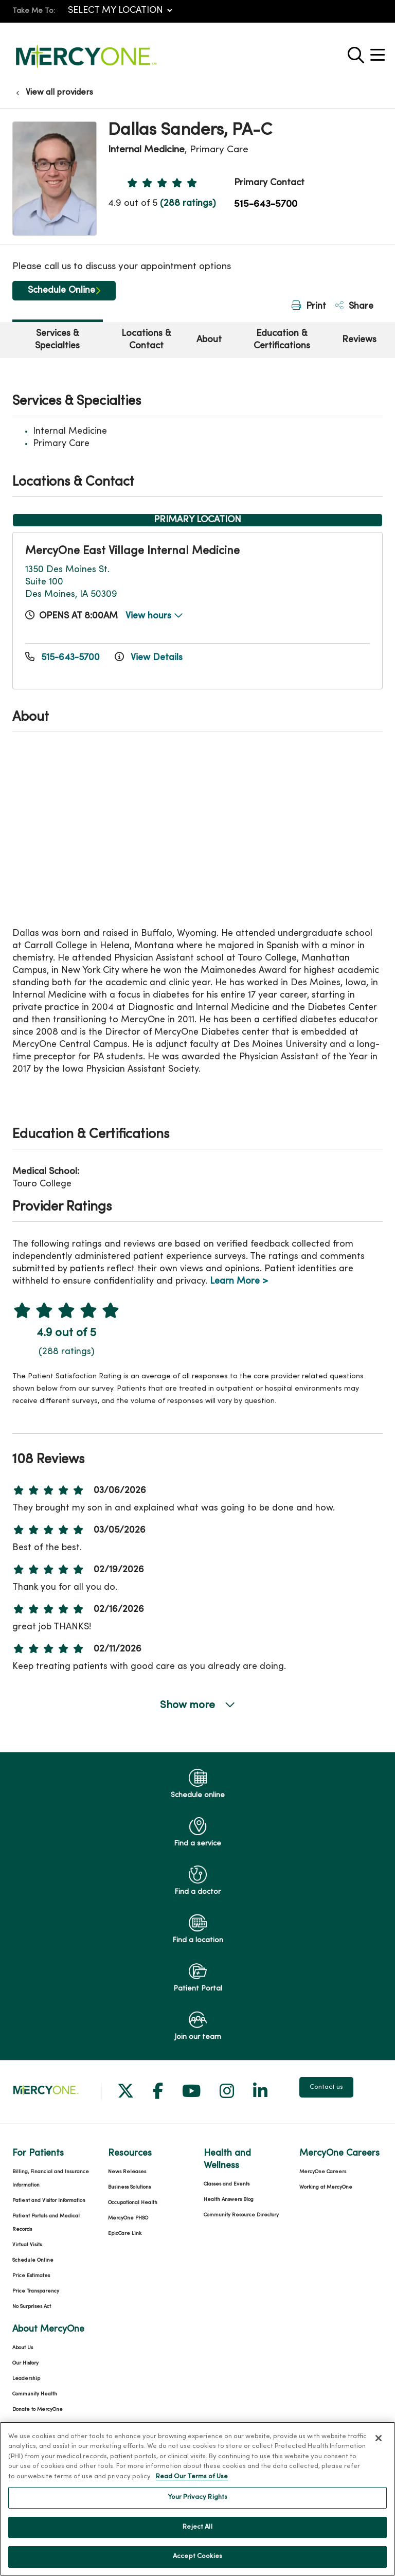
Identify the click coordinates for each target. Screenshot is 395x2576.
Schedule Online (61, 290)
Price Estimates (31, 2275)
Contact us (326, 2087)
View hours (154, 616)
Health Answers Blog (229, 2199)
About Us (22, 2348)
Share (354, 306)
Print (309, 306)
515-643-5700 (265, 204)
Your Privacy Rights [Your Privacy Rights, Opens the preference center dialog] (197, 2497)
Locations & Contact (146, 339)
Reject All (197, 2527)
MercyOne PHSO (128, 2218)
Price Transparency (35, 2291)
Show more (197, 1705)
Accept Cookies (197, 2556)
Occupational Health (132, 2202)
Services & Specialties (57, 339)
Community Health (34, 2394)
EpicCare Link (124, 2233)
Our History (25, 2363)
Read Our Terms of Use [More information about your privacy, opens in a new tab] (192, 2477)
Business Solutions (129, 2187)
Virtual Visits (27, 2245)
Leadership (26, 2378)
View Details (149, 657)
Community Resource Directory (241, 2215)
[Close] (378, 2438)
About (209, 339)
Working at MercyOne (325, 2187)
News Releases (127, 2172)
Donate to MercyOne (37, 2409)
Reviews (359, 339)
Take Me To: (33, 11)
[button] (379, 51)
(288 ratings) (188, 203)
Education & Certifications (282, 339)
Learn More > (239, 1281)
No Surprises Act (31, 2306)
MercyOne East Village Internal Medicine (132, 551)
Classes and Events (226, 2184)
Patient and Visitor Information (48, 2200)
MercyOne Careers (322, 2172)
